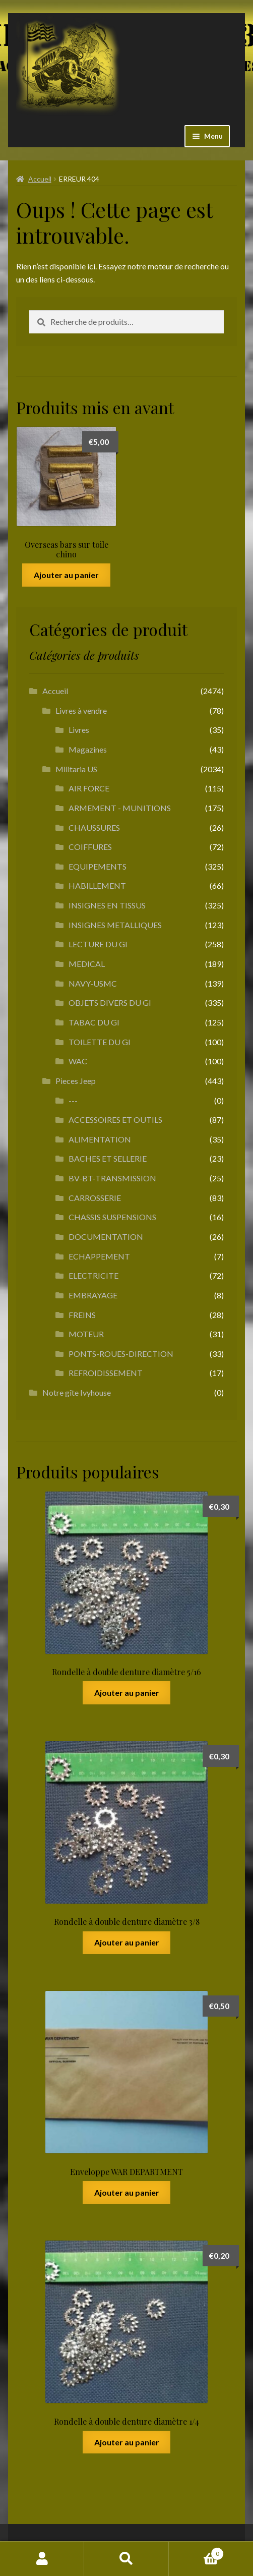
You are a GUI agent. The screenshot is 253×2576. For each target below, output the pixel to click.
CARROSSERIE (95, 1198)
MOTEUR (86, 1334)
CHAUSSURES (94, 827)
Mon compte (42, 2559)
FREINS (82, 1315)
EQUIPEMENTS (97, 866)
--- (73, 1100)
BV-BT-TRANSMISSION (112, 1178)
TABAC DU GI (94, 1022)
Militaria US (76, 769)
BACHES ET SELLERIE (108, 1158)
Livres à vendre (81, 710)
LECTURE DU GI (98, 944)
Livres (79, 729)
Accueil (39, 179)
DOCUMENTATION (106, 1236)
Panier (196, 2551)
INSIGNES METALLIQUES (115, 925)
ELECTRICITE (93, 1275)
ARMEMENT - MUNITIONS (120, 808)
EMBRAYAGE (93, 1295)
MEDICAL (87, 963)
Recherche (126, 2559)
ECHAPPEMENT (99, 1256)
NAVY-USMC (93, 983)
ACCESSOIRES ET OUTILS (115, 1119)
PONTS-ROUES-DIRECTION (121, 1353)
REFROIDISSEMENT (106, 1373)
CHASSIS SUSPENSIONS (112, 1217)
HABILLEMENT (97, 885)
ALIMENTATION (100, 1139)
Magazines (88, 749)
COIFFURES (90, 846)
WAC (78, 1061)
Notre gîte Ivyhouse (76, 1392)
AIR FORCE (89, 788)
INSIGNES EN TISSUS (107, 905)
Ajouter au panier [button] (66, 575)
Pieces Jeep (75, 1080)
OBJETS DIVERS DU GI (110, 1002)
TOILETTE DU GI (100, 1042)
